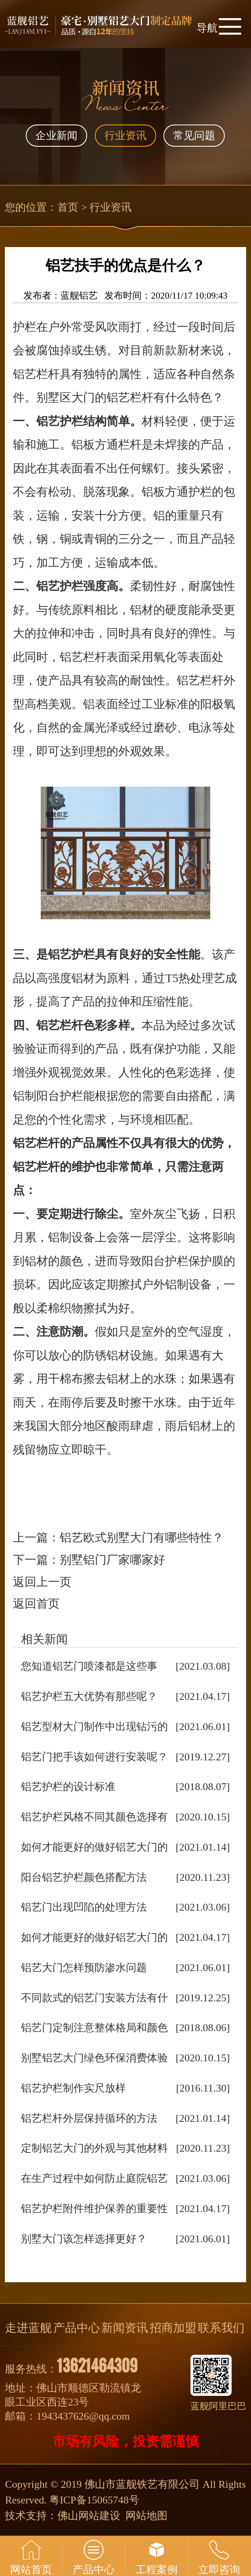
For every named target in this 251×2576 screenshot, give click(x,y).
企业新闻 (56, 135)
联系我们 (221, 2327)
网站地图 (146, 2516)
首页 (67, 207)
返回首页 (36, 1603)
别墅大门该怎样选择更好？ (84, 2239)
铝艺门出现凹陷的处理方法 (84, 1907)
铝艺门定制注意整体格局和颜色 (94, 2028)
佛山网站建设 (88, 2516)
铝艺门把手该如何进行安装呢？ (94, 1757)
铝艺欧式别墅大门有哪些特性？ (142, 1537)
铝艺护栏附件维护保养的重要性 (94, 2209)
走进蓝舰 (28, 2327)
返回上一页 (42, 1581)
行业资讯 (125, 135)
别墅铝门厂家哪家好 (112, 1559)
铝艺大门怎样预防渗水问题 (84, 1968)
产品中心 (76, 2327)
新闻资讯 (124, 2327)
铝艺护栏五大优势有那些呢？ (89, 1696)
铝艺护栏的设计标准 (68, 1787)
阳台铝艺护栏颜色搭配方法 (84, 1877)
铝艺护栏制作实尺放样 (73, 2088)
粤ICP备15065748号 (94, 2500)
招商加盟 (173, 2327)
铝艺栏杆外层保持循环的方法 (89, 2118)
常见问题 (194, 135)
